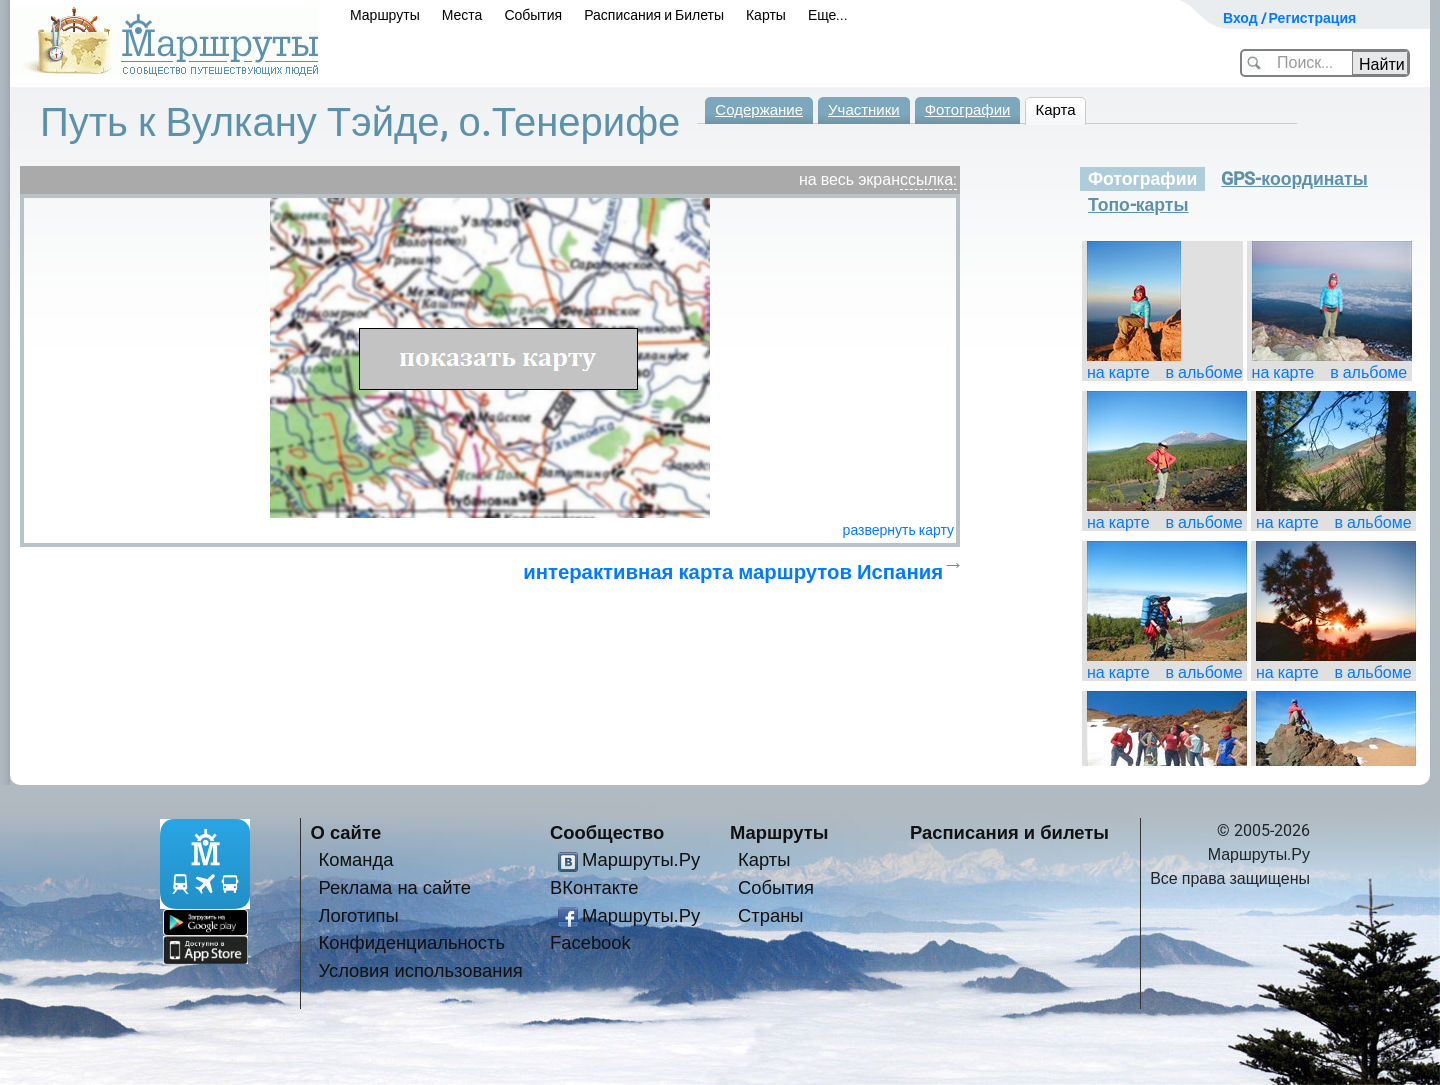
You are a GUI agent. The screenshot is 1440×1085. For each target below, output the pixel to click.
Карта (1055, 110)
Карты (766, 15)
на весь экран (849, 179)
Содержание (759, 110)
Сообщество (607, 832)
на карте (1118, 372)
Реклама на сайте (395, 887)
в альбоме (1204, 372)
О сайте (346, 832)
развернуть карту (898, 530)
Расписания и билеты (1009, 832)
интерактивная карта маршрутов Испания (733, 572)
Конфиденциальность (412, 942)
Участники (864, 110)
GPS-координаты (1294, 179)
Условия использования (421, 970)
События (533, 15)
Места (462, 15)
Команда (356, 859)
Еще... (828, 15)
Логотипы (359, 915)
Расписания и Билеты (654, 15)
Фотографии (968, 110)
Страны (771, 915)
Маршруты (385, 15)
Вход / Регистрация (1289, 18)
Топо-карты (1138, 205)
